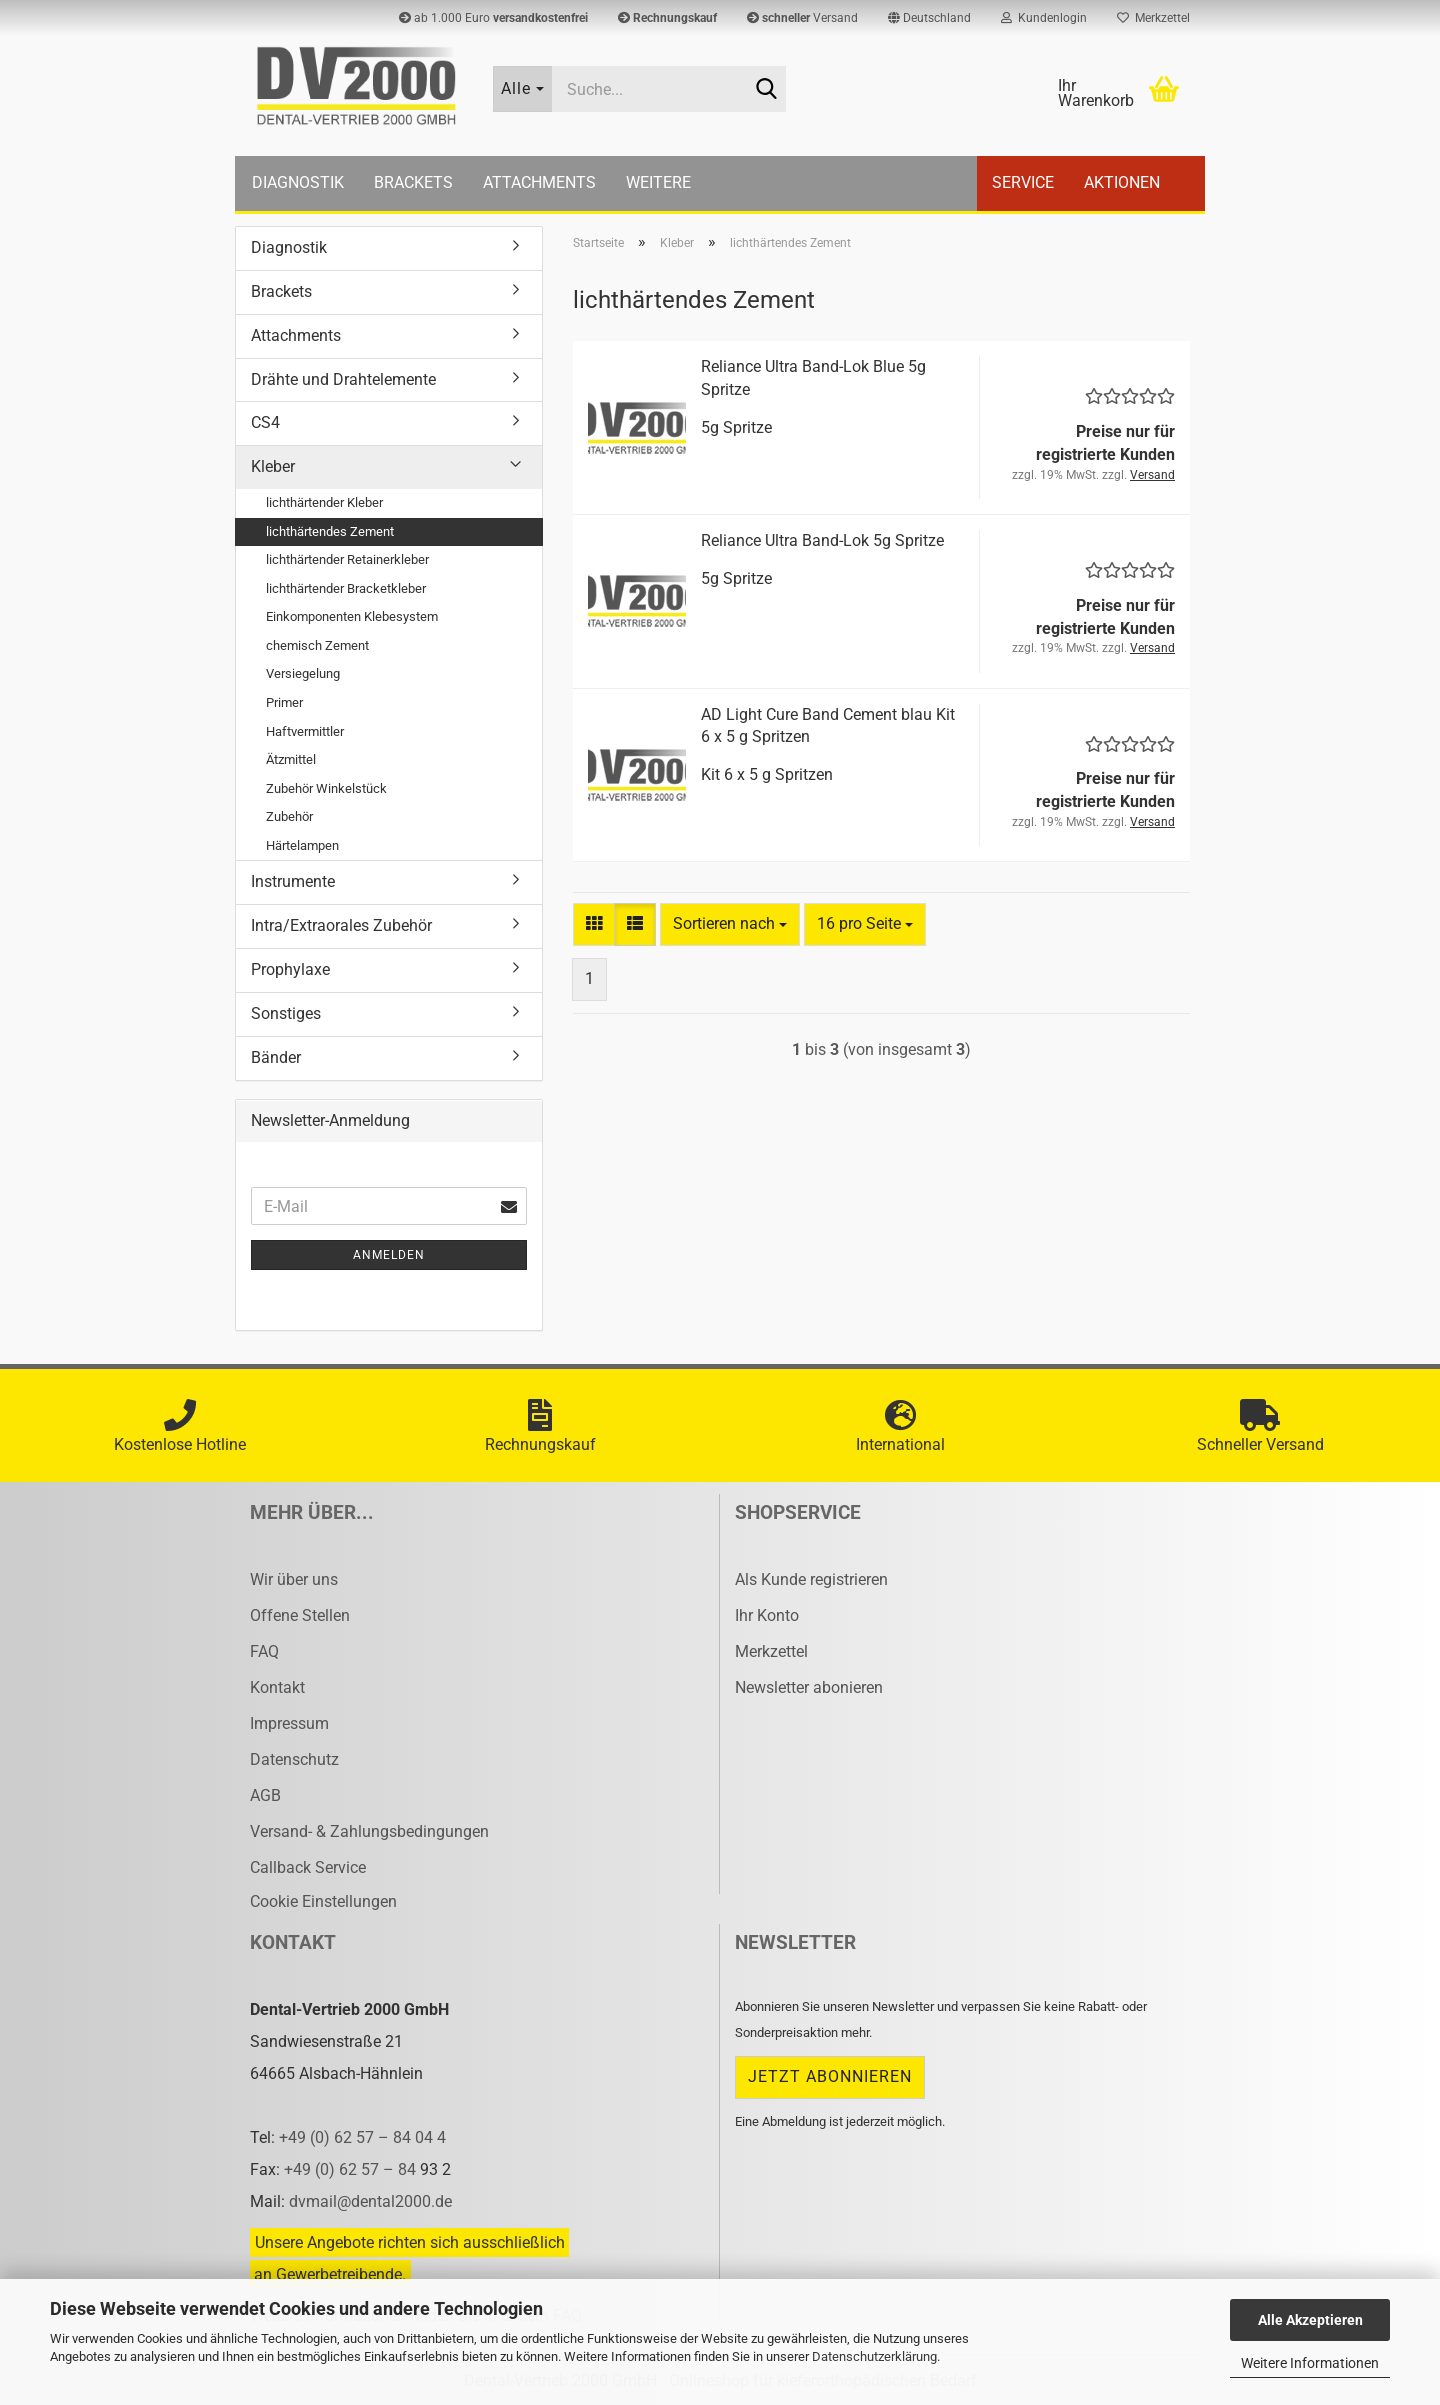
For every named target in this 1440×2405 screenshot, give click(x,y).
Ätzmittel (291, 759)
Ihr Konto (767, 1615)
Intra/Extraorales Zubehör (341, 925)
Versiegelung (303, 673)
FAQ (264, 1651)
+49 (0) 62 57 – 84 (352, 2169)
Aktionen (1122, 182)
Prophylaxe (290, 969)
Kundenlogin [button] (1044, 18)
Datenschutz (294, 1759)
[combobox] (730, 924)
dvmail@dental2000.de (370, 2201)
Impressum (289, 1723)
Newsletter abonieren (809, 1687)
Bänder (276, 1057)
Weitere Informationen (1310, 2363)
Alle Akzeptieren (1310, 2320)
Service (1023, 182)
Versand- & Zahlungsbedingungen (369, 1831)
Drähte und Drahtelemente (343, 379)
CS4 (265, 422)
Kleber (273, 466)
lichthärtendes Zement (330, 531)
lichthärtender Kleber (324, 502)
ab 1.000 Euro (493, 18)
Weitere (658, 182)
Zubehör (289, 816)
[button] (929, 18)
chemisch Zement (317, 645)
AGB (265, 1795)
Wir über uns (294, 1579)
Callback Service (308, 1867)
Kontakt (277, 1687)
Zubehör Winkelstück (326, 788)
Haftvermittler (305, 731)
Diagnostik (298, 182)
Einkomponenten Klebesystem (352, 616)
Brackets (413, 182)
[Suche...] (523, 89)
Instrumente (293, 881)
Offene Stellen (300, 1615)
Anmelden (389, 1255)
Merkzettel (1153, 18)
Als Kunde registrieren (811, 1579)
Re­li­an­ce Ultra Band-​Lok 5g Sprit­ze (822, 540)
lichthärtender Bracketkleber (346, 588)
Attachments (539, 182)
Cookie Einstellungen (323, 1901)
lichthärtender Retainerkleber (347, 559)
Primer (284, 702)
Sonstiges (286, 1013)
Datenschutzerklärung (874, 2356)
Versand (802, 18)
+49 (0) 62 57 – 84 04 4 (362, 2137)
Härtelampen (302, 845)
